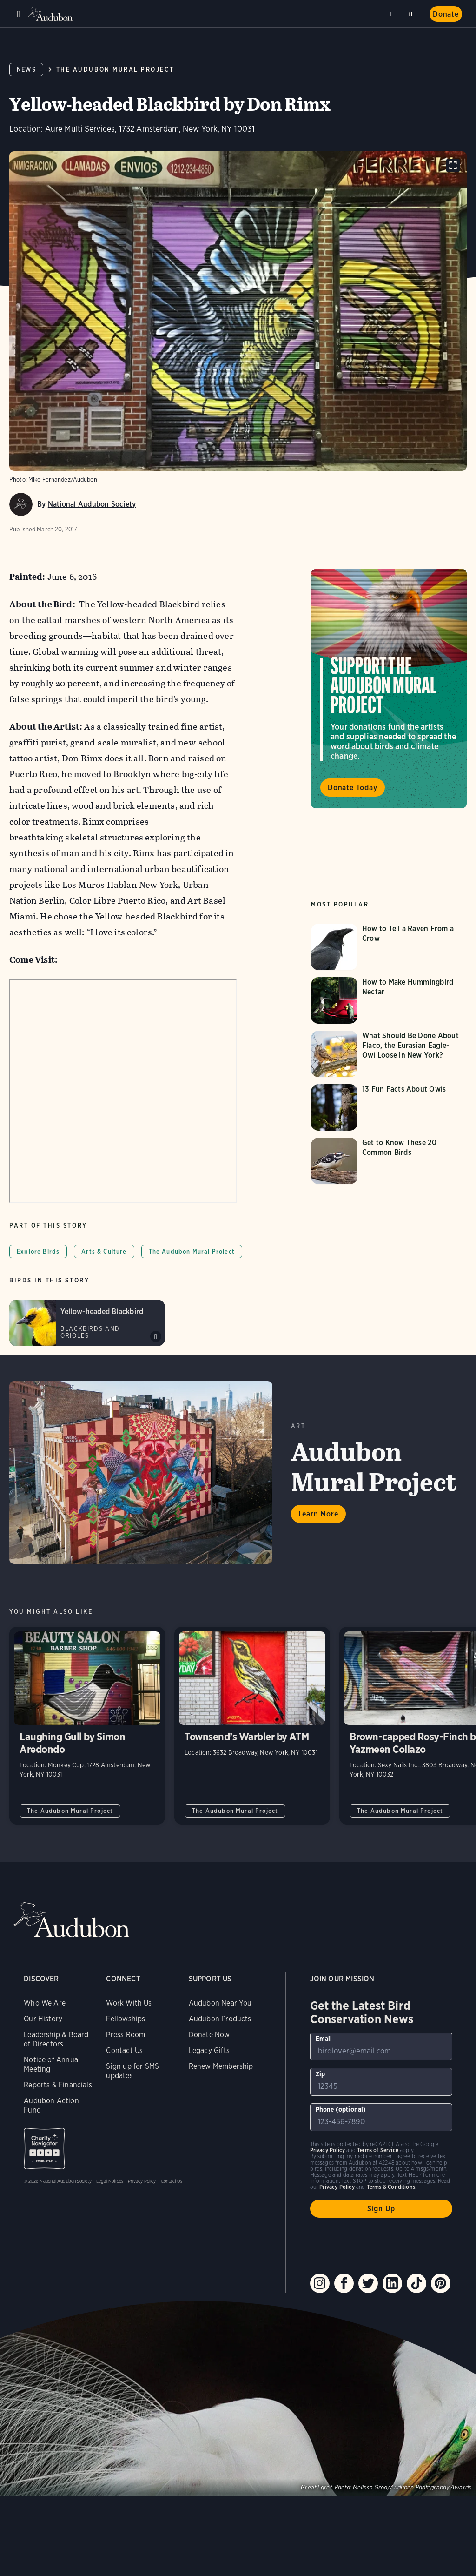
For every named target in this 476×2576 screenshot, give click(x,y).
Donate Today (352, 787)
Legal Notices (109, 2181)
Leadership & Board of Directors (56, 2039)
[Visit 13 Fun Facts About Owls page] (389, 1107)
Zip (320, 2074)
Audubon (51, 14)
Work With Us (129, 2003)
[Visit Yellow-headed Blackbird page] (87, 1323)
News (26, 69)
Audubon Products (220, 2018)
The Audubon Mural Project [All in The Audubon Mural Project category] (70, 1810)
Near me (393, 14)
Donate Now (209, 2034)
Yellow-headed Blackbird (148, 604)
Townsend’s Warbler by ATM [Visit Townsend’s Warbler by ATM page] (252, 1726)
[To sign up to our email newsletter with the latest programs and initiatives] (381, 2046)
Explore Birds (38, 1251)
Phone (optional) (341, 2109)
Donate (446, 14)
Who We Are (45, 2003)
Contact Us (124, 2050)
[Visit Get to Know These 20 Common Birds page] (389, 1161)
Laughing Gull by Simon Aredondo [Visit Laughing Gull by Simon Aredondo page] (87, 1726)
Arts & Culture (103, 1251)
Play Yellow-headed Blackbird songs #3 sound (155, 1336)
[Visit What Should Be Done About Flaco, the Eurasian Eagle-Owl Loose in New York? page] (389, 1054)
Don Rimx (83, 758)
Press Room (125, 2034)
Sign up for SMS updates (132, 2071)
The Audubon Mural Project (115, 69)
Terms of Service (377, 2150)
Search (412, 12)
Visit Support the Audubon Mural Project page (389, 688)
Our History (43, 2018)
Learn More (318, 1513)
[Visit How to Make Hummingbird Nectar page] (389, 1000)
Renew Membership (221, 2066)
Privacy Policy (142, 2181)
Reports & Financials (58, 2084)
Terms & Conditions (391, 2186)
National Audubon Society (92, 504)
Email (324, 2038)
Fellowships (125, 2018)
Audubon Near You (220, 2003)
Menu (18, 14)
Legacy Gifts (209, 2050)
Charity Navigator (44, 2148)
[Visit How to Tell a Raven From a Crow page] (389, 947)
